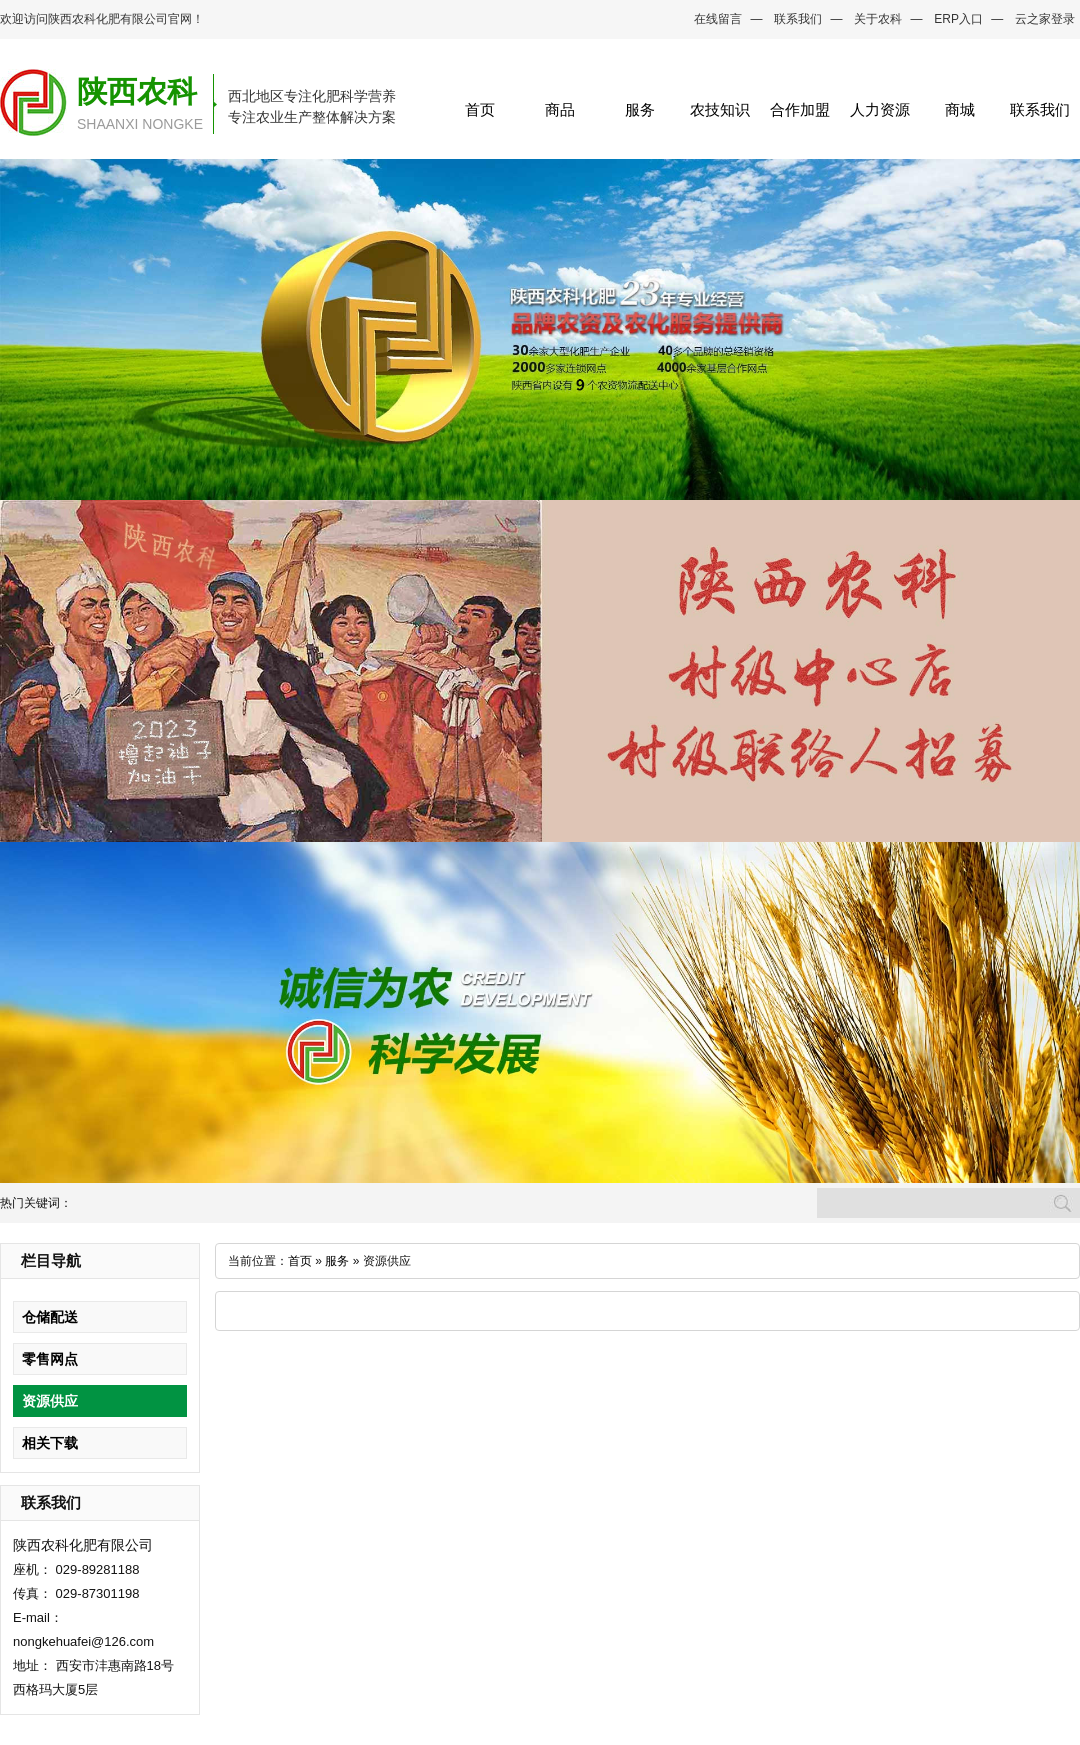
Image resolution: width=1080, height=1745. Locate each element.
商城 (960, 109)
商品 (560, 109)
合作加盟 (800, 109)
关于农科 (878, 19)
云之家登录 (1045, 19)
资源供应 (50, 1401)
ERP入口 (958, 19)
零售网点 (50, 1359)
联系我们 (798, 19)
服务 (640, 109)
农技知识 (720, 109)
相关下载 (50, 1443)
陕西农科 (137, 91)
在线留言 (718, 19)
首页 (480, 109)
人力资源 (880, 109)
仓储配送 (50, 1317)
